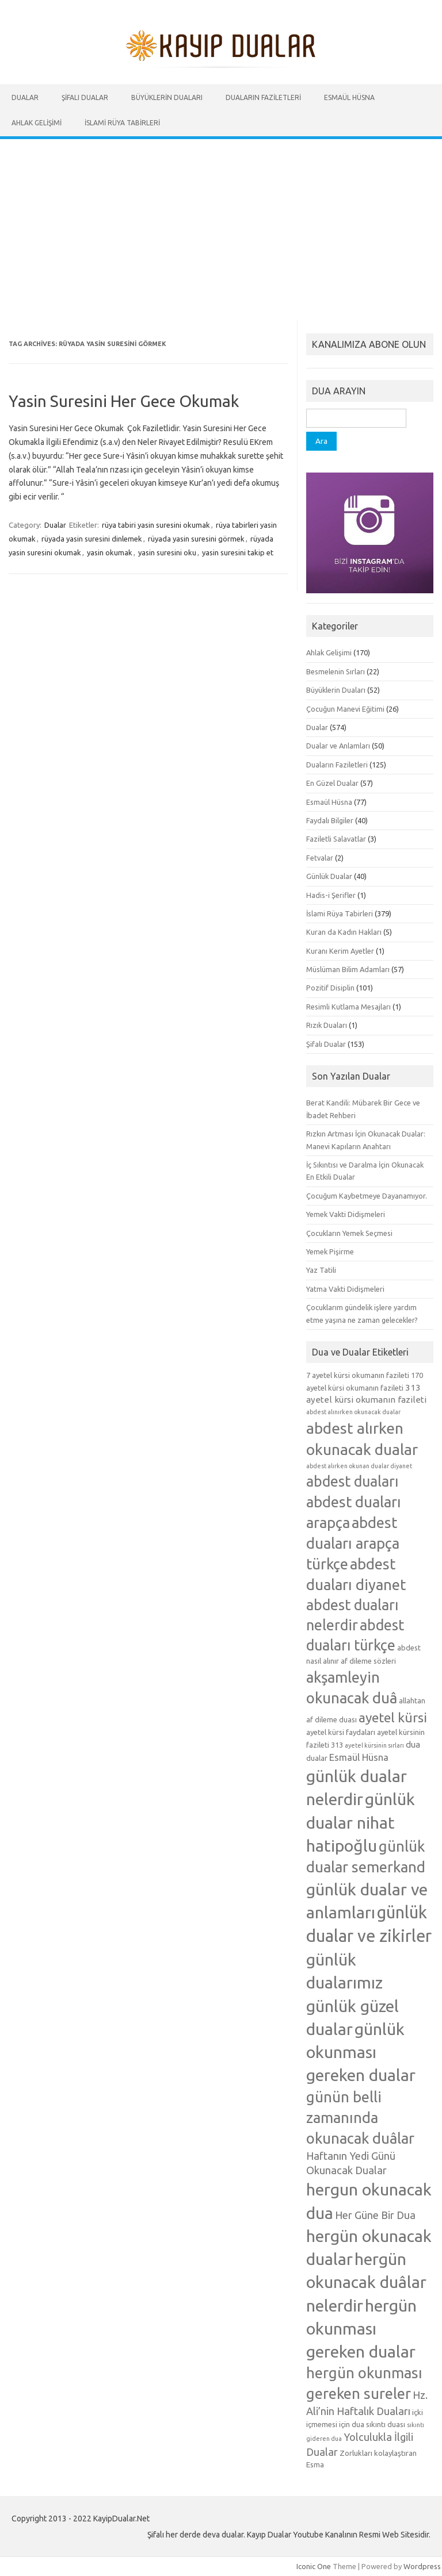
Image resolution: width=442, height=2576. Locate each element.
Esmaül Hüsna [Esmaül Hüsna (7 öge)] (358, 1757)
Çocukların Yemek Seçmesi (349, 1233)
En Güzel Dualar (332, 783)
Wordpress (422, 2566)
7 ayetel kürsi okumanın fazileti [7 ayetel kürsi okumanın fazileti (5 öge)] (357, 1375)
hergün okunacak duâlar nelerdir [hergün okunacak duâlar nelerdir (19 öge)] (366, 2281)
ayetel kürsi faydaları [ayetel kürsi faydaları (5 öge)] (340, 1732)
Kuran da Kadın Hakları (344, 932)
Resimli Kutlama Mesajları (348, 1007)
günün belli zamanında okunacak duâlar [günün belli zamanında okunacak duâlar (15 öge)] (360, 2118)
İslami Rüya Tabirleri (122, 122)
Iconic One (313, 2566)
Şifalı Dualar (85, 97)
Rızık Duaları (326, 1025)
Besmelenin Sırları (335, 671)
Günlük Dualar (329, 876)
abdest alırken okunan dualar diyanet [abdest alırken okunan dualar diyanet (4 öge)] (359, 1465)
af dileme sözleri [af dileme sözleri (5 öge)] (368, 1661)
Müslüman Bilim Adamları (348, 969)
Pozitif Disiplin (330, 988)
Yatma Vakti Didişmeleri (345, 1289)
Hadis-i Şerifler (331, 895)
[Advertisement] (221, 225)
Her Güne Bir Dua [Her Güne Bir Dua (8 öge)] (375, 2215)
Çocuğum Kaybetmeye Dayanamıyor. (366, 1196)
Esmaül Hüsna (349, 97)
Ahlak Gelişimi (37, 122)
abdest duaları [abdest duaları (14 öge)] (352, 1481)
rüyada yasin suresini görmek (196, 539)
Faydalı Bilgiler (329, 820)
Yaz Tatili (321, 1270)
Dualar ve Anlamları (338, 746)
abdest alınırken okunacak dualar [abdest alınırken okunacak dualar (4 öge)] (353, 1411)
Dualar (25, 97)
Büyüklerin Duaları (167, 97)
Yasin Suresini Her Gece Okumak (124, 401)
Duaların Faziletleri (263, 97)
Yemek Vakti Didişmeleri (345, 1214)
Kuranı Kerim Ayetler (340, 951)
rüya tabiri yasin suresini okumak (156, 525)
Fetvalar (319, 858)
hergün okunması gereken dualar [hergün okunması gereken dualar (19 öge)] (361, 2328)
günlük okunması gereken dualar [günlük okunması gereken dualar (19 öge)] (361, 2052)
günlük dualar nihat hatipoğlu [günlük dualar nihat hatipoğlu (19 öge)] (360, 1822)
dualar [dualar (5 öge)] (316, 1758)
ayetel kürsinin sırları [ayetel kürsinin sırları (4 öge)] (374, 1745)
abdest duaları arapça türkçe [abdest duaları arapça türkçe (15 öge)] (352, 1543)
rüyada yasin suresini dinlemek (91, 539)
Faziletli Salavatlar (336, 839)
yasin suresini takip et (237, 552)
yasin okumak (109, 552)
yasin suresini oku (167, 552)
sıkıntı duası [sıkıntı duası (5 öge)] (385, 2424)
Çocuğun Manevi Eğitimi (345, 709)
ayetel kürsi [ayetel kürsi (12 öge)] (393, 1717)
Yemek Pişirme (330, 1251)
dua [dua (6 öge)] (413, 1744)
